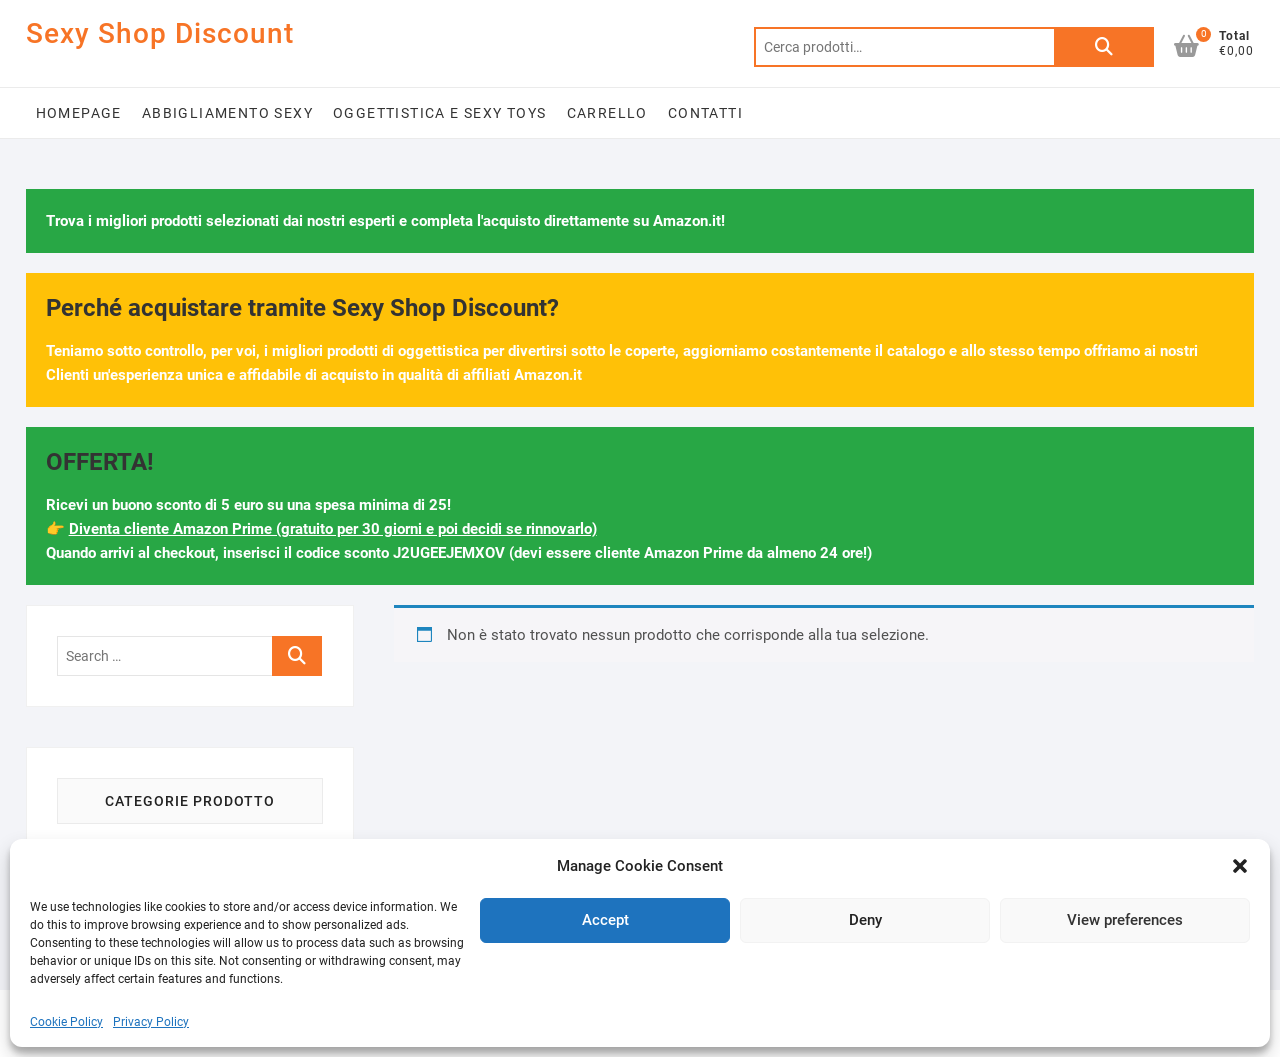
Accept (605, 920)
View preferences (1125, 920)
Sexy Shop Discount (160, 33)
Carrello (607, 113)
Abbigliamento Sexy (227, 113)
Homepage (79, 113)
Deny (865, 920)
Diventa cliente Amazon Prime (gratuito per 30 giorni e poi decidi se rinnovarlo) (333, 529)
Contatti (705, 113)
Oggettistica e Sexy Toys (440, 113)
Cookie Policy (66, 1022)
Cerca (1104, 47)
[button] (1240, 866)
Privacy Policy (151, 1022)
